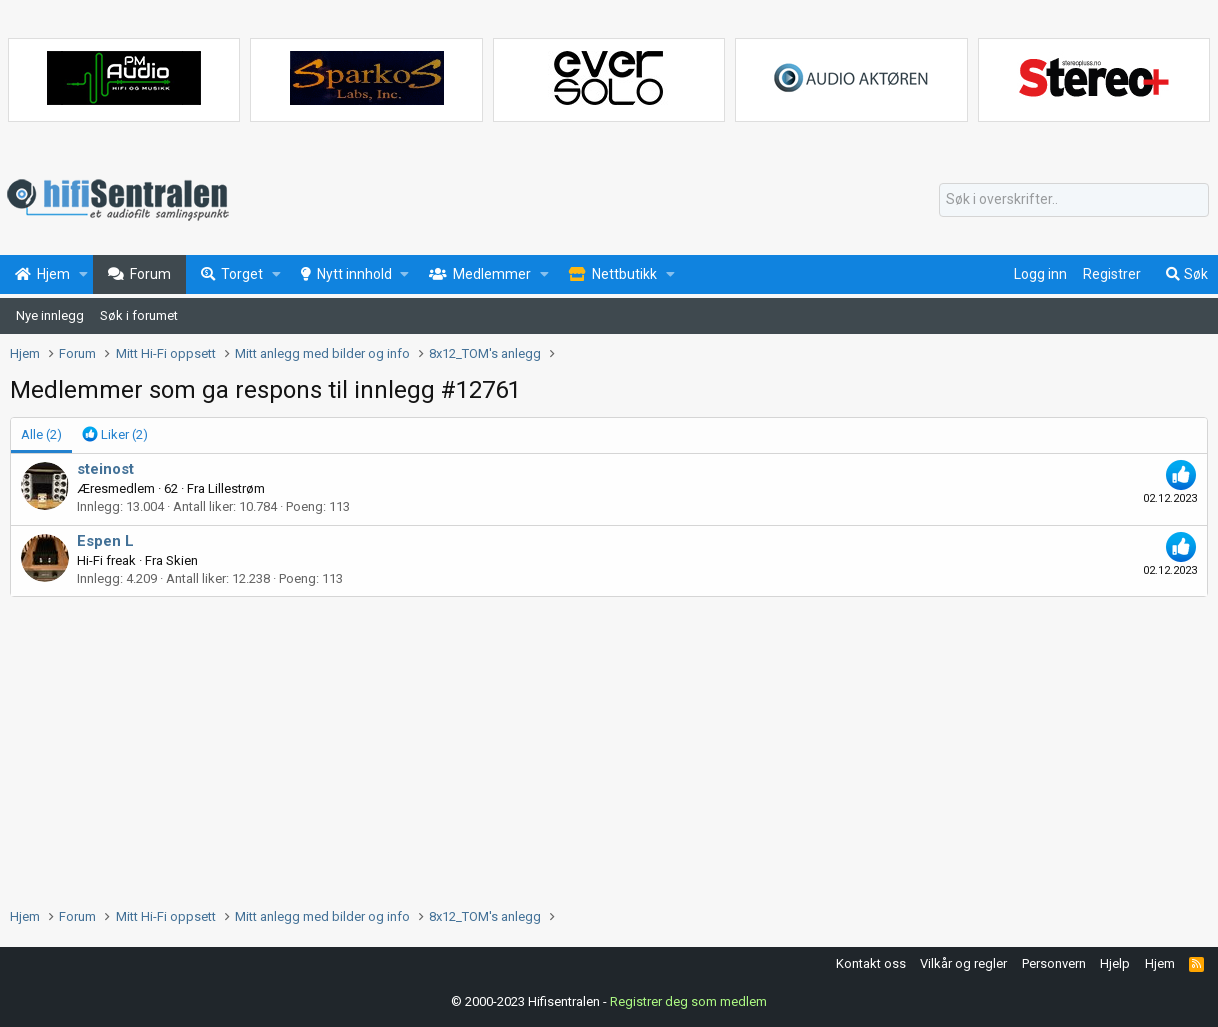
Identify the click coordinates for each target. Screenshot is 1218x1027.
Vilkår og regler (963, 963)
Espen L (105, 541)
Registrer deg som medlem (688, 1001)
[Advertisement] (609, 747)
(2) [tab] (41, 434)
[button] (83, 275)
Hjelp (1115, 963)
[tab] (115, 435)
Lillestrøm (236, 488)
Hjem (1160, 963)
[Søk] (1074, 200)
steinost (105, 469)
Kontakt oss (871, 963)
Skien (182, 560)
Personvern (1054, 963)
